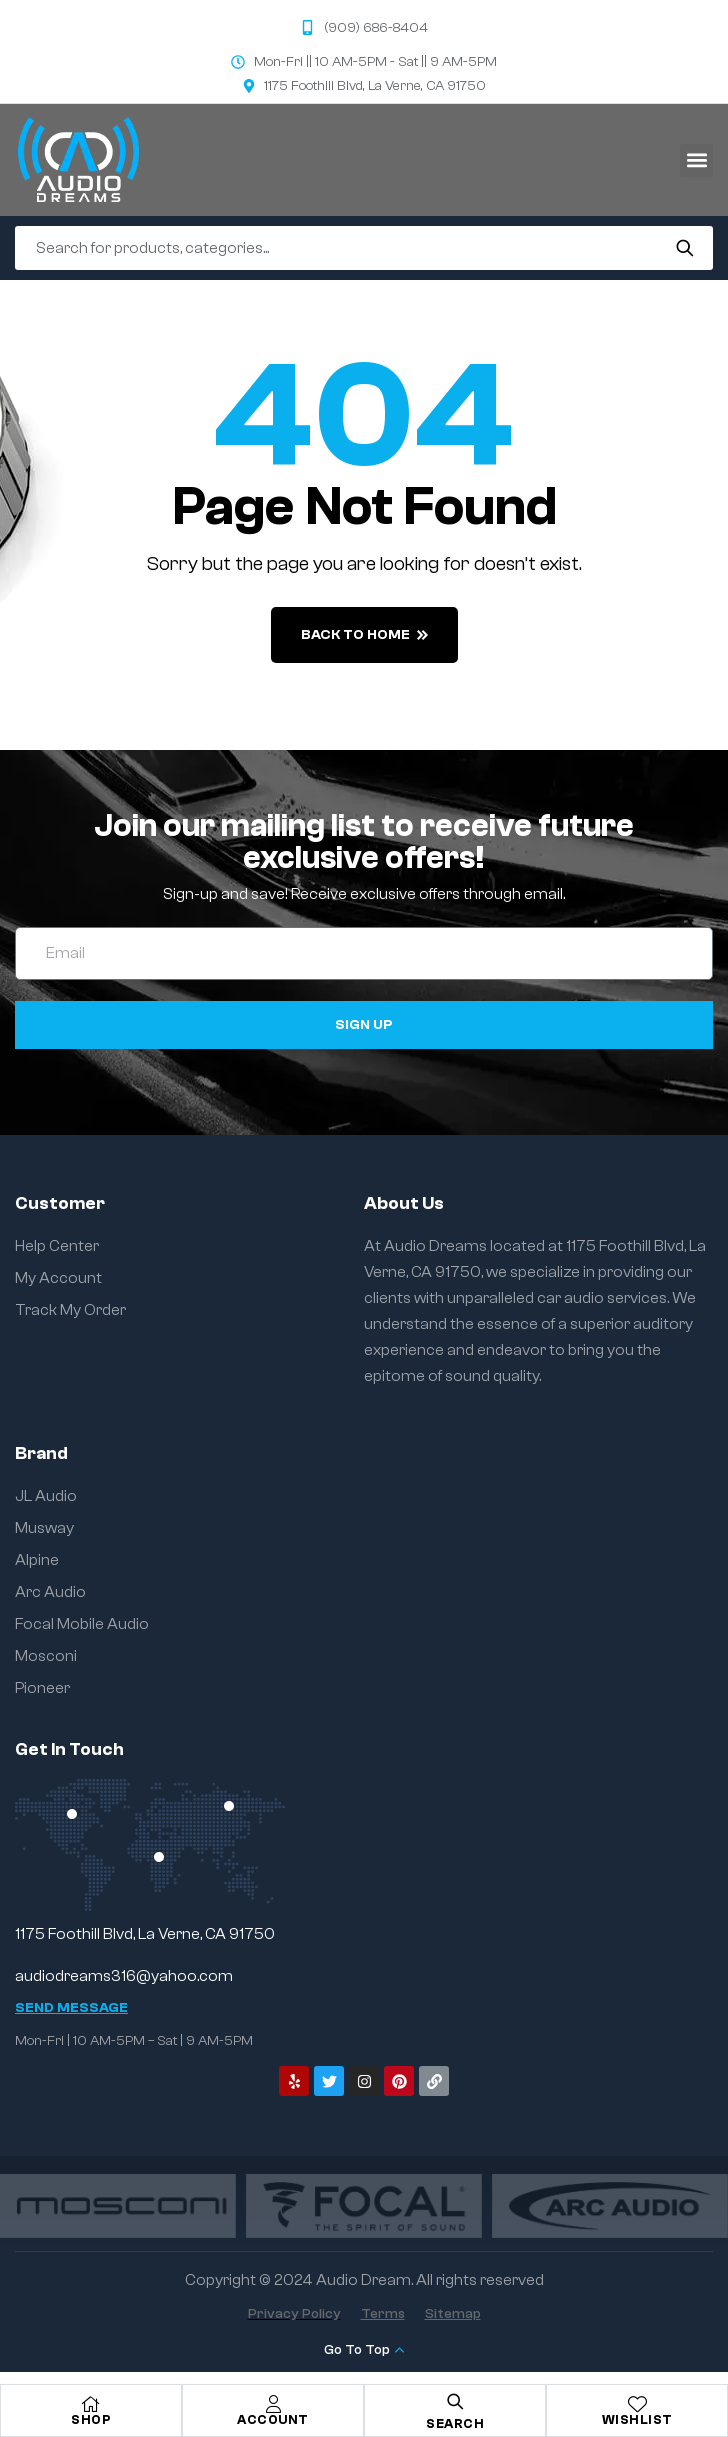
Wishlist (637, 2419)
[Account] (273, 2404)
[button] (696, 160)
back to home (364, 635)
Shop (91, 2419)
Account (273, 2419)
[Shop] (91, 2404)
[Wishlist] (637, 2404)
